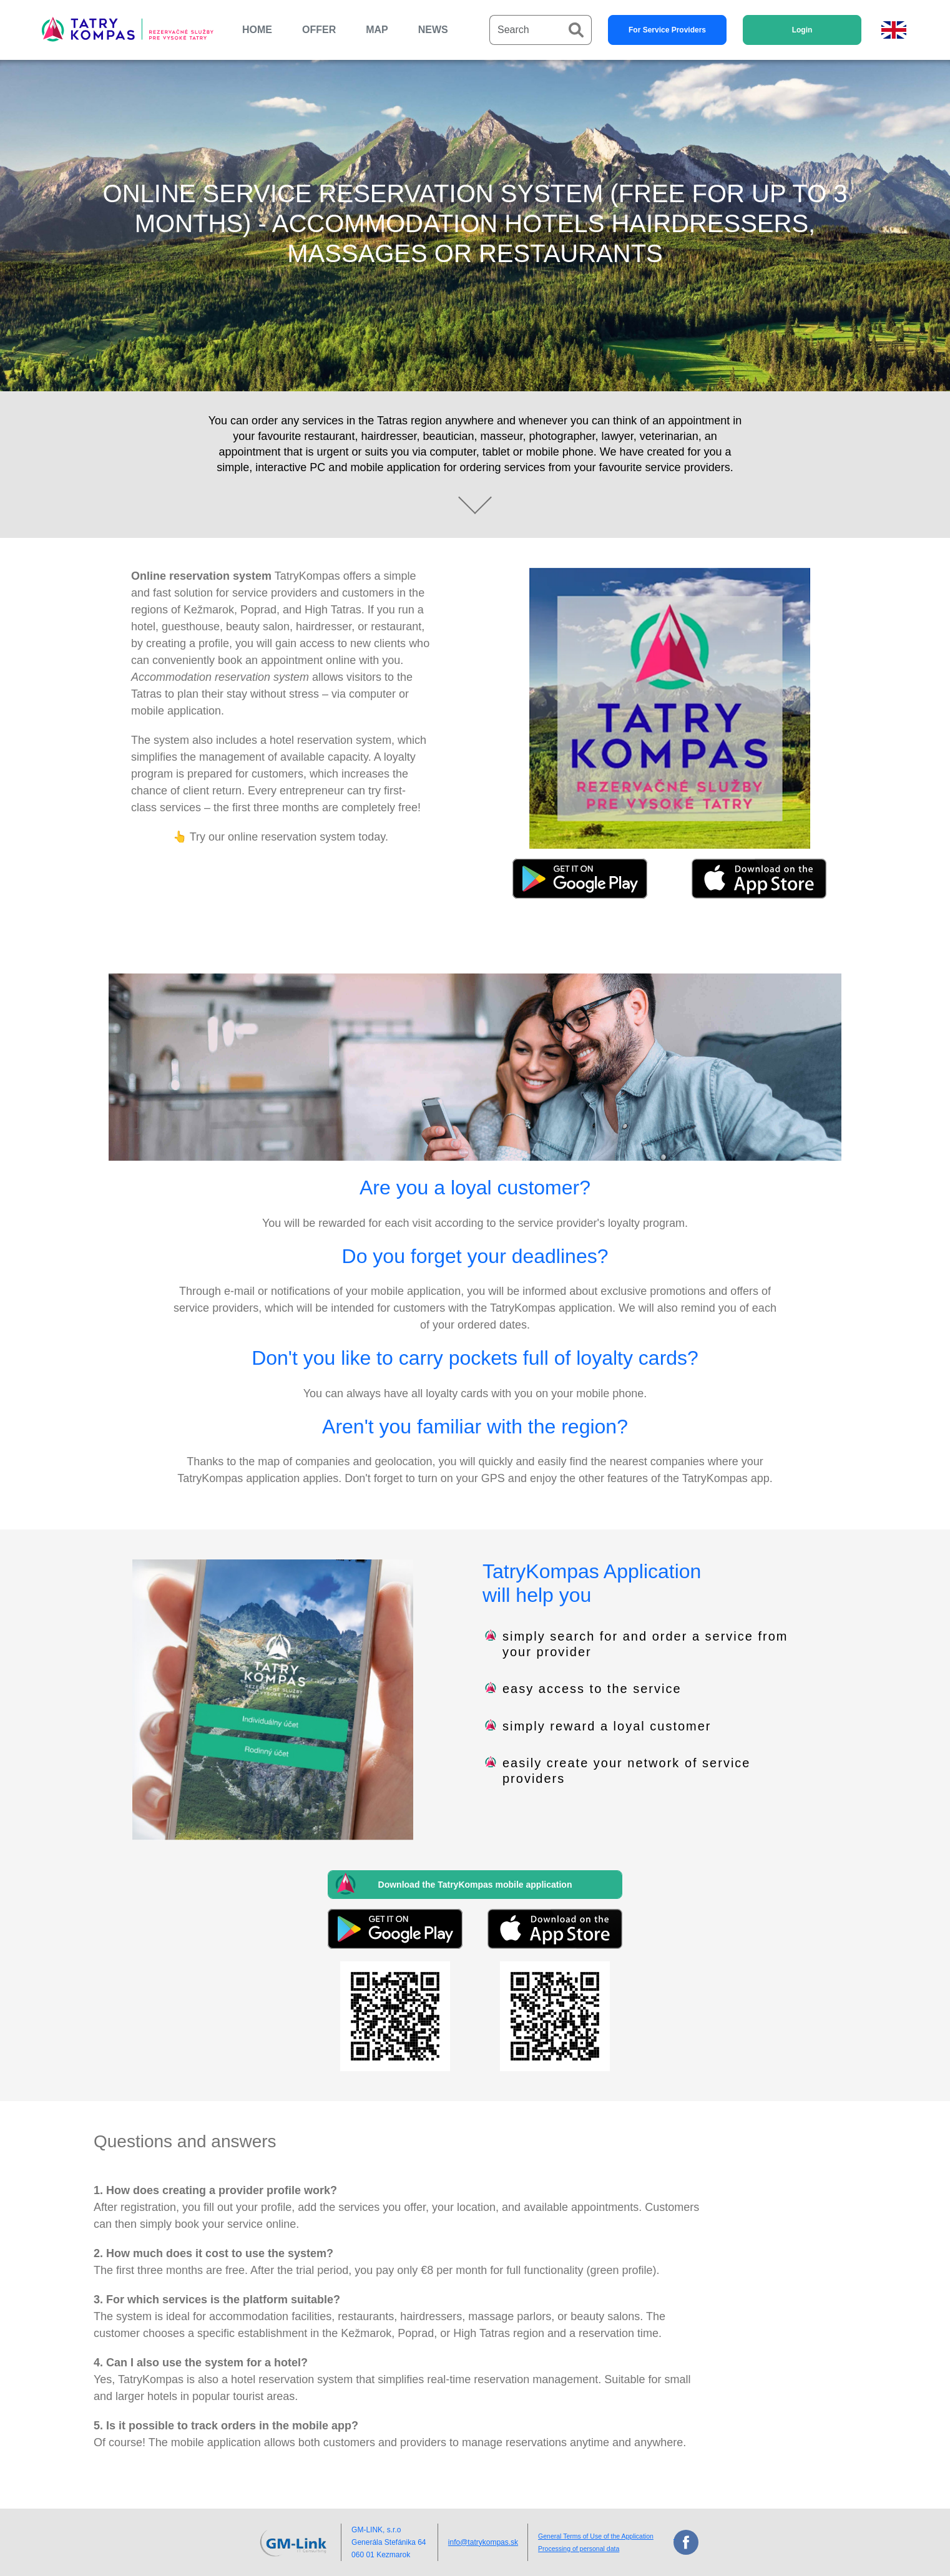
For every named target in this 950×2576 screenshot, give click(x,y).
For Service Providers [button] (667, 30)
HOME (257, 29)
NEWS (433, 29)
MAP (377, 29)
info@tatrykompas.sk (483, 2542)
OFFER (319, 29)
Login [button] (802, 30)
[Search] (525, 30)
